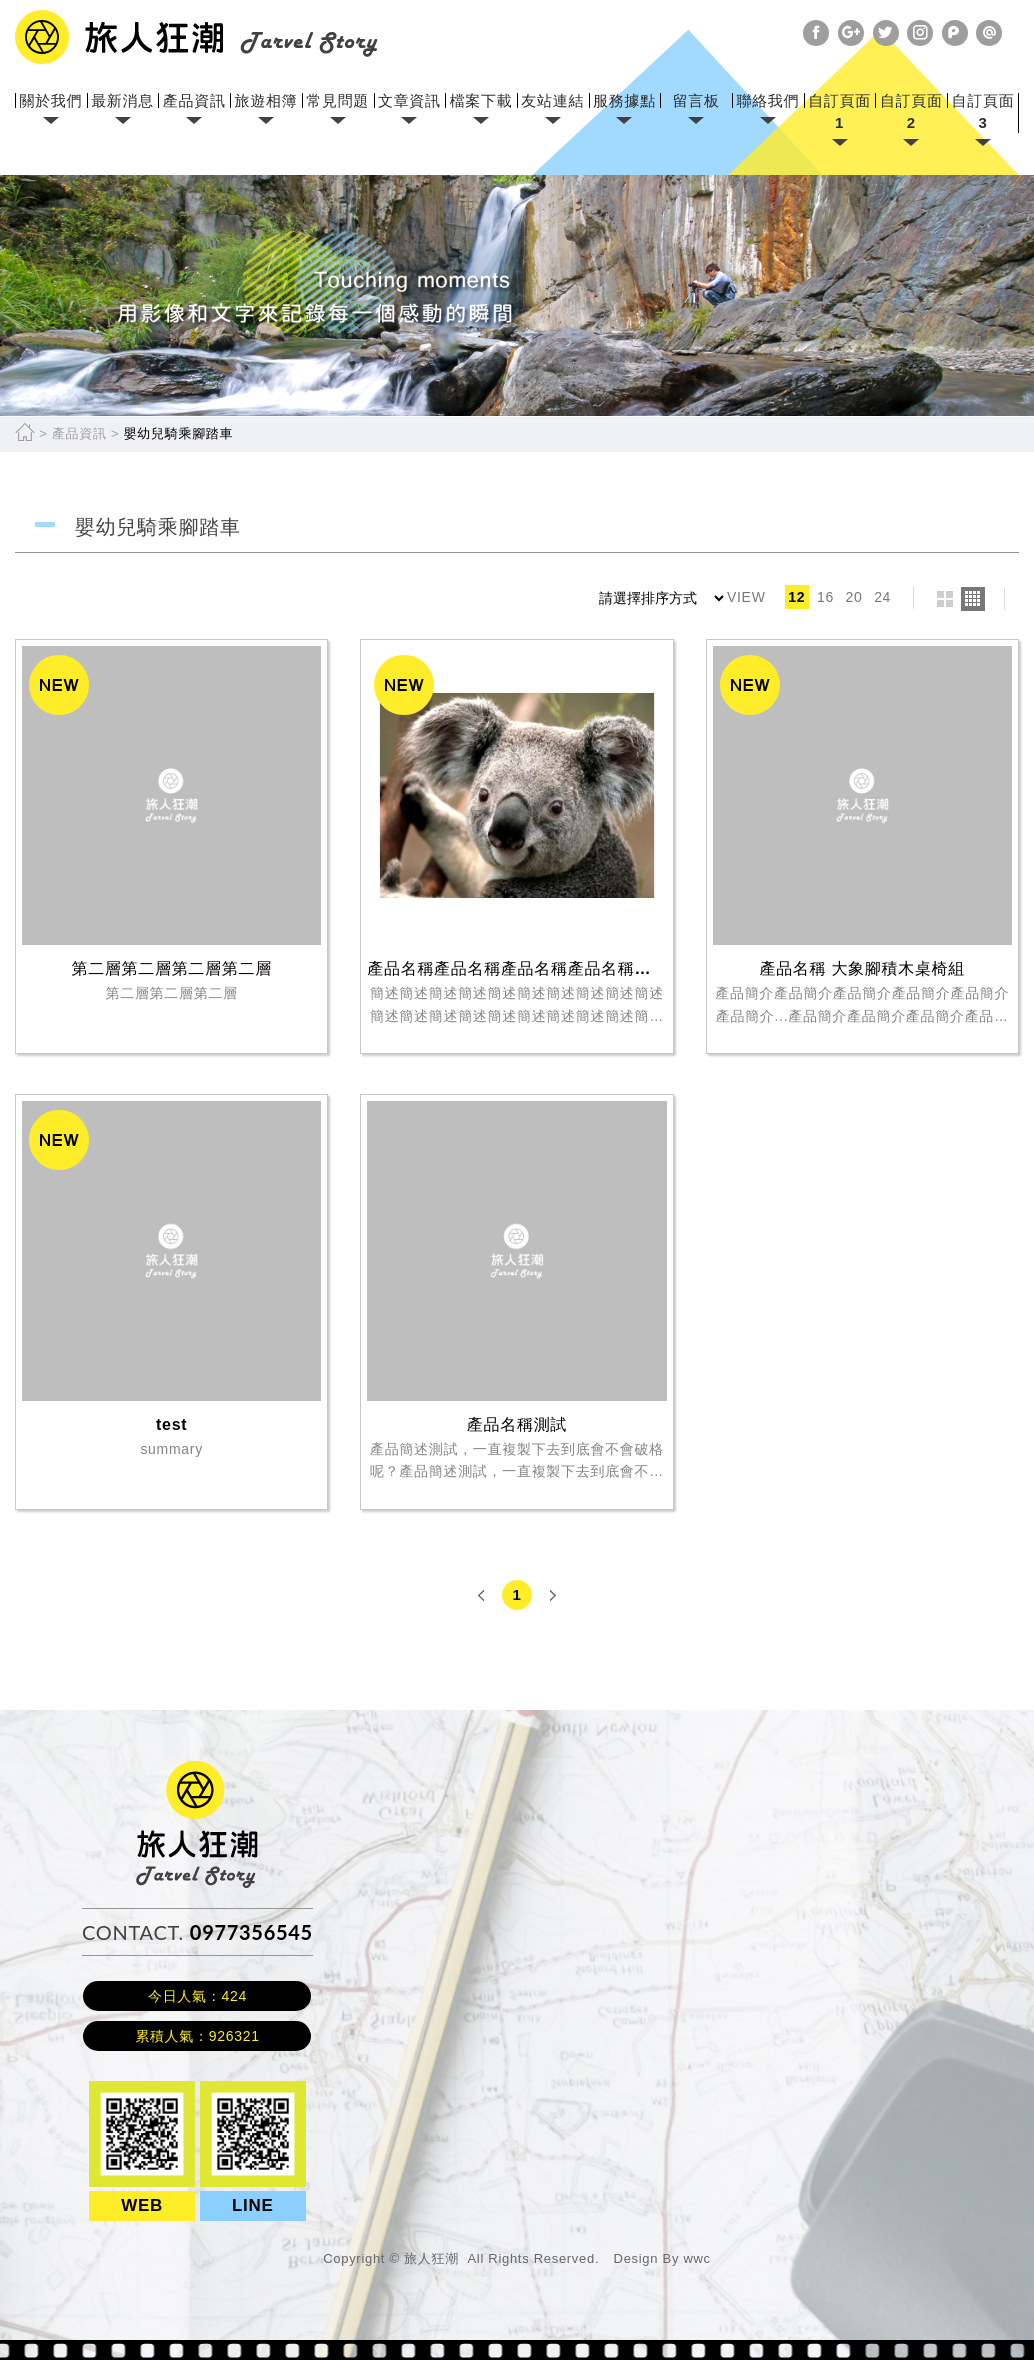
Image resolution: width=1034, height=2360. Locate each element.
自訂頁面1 (839, 111)
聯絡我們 (767, 100)
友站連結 (552, 100)
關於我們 (50, 100)
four (973, 599)
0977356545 (251, 1932)
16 (825, 597)
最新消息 (122, 100)
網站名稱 (196, 37)
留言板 (696, 100)
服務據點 (624, 100)
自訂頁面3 (983, 111)
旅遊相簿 (266, 100)
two (945, 599)
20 (854, 597)
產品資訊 (194, 100)
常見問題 (337, 100)
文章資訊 (409, 100)
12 (796, 597)
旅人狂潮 (197, 1770)
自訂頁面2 (911, 111)
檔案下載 (481, 100)
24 (882, 597)
